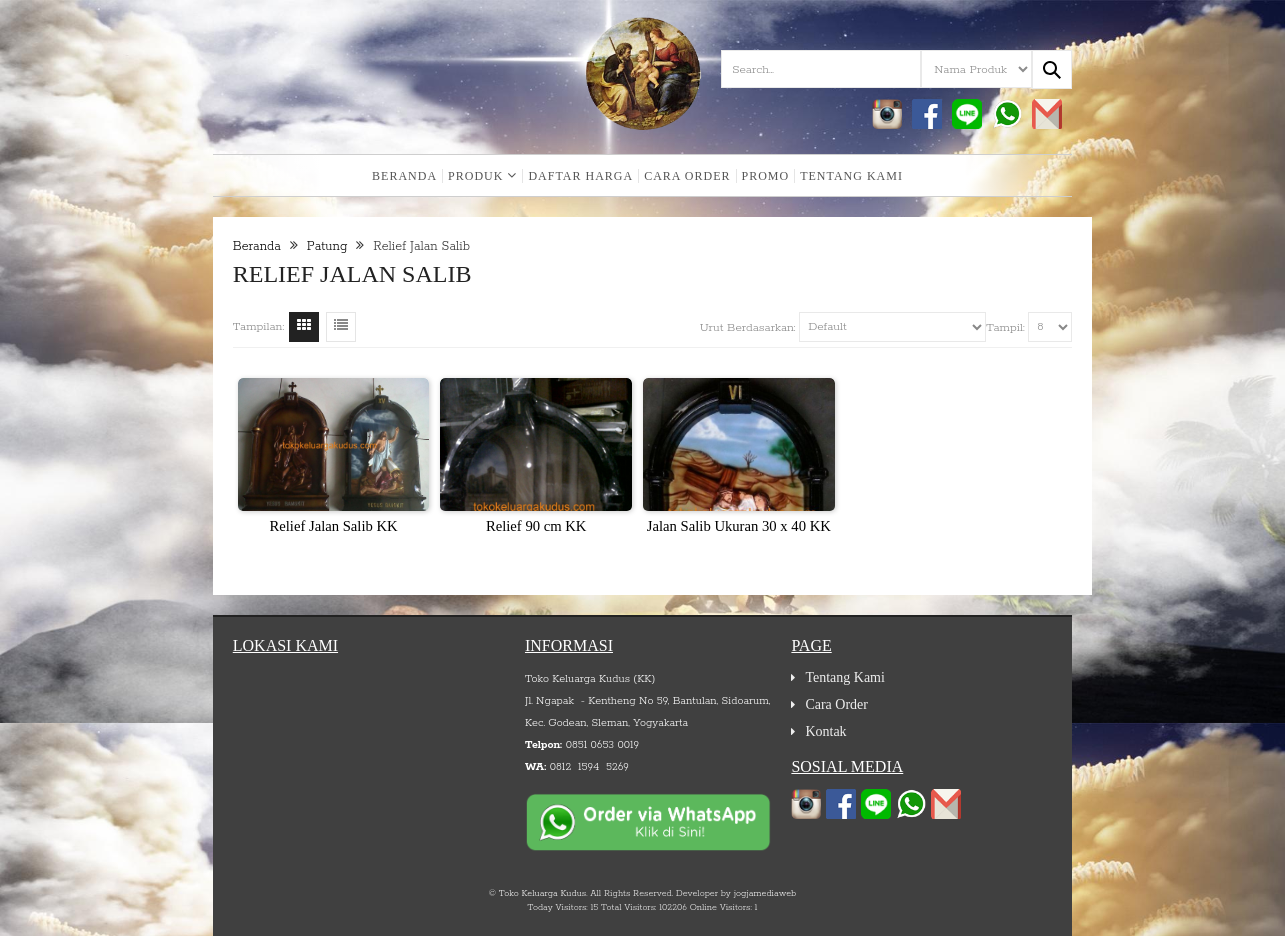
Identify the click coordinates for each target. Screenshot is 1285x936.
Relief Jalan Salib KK (333, 526)
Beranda (404, 176)
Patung (327, 246)
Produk (482, 176)
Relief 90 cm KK (536, 526)
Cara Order (687, 176)
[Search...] (1052, 69)
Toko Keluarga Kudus (542, 893)
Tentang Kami (851, 176)
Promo (766, 176)
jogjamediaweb (765, 893)
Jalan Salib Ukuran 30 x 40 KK (739, 526)
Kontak (825, 731)
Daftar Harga (580, 176)
